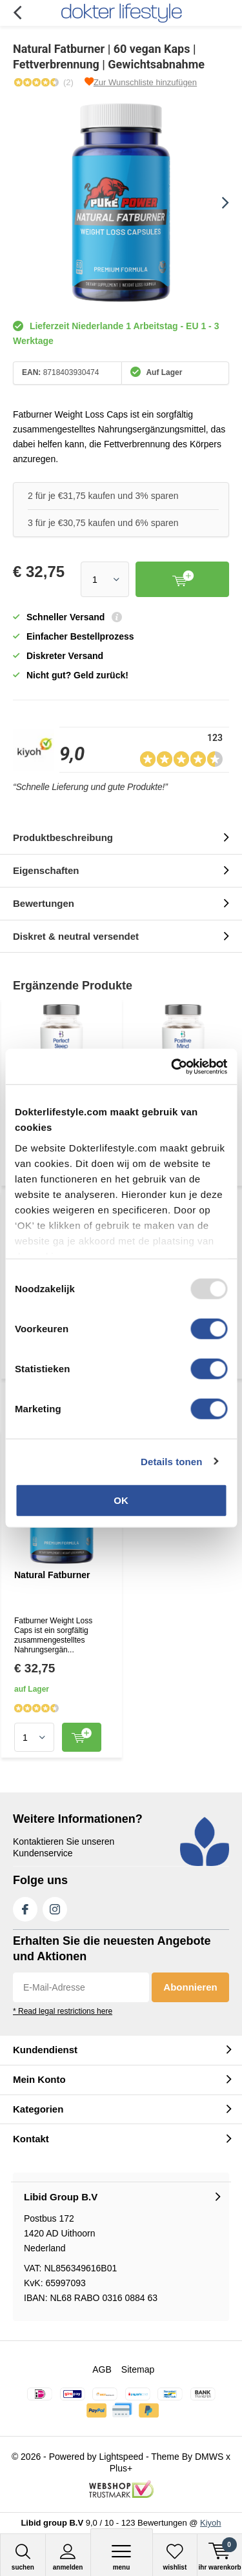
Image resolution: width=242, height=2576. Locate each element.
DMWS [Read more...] (209, 2456)
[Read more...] (121, 13)
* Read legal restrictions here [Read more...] (62, 2011)
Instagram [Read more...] (55, 1907)
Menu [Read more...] (121, 2557)
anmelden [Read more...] (68, 2557)
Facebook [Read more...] (25, 1907)
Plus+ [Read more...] (121, 2468)
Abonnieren (190, 1987)
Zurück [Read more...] (17, 13)
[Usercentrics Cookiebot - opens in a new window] (172, 1066)
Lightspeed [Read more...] (121, 2456)
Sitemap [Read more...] (137, 2369)
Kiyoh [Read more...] (210, 2523)
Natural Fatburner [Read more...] (52, 1575)
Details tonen (171, 1460)
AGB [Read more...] (102, 2369)
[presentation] (216, 203)
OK (121, 1500)
